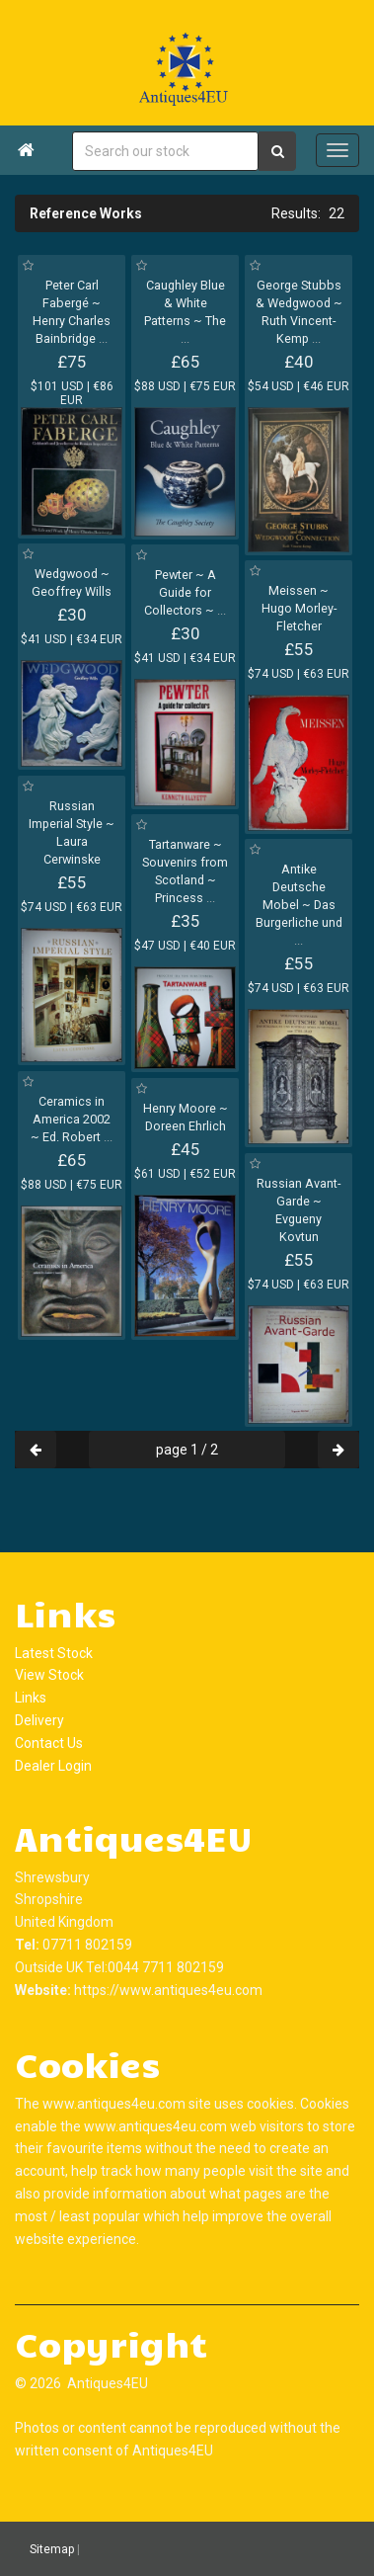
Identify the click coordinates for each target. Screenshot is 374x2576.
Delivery (39, 1720)
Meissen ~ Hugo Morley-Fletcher (299, 608)
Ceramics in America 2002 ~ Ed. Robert (71, 1119)
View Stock (49, 1675)
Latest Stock (54, 1653)
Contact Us (49, 1743)
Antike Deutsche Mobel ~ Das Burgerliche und (299, 905)
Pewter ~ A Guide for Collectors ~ (185, 592)
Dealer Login (53, 1766)
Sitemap (52, 2549)
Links (30, 1697)
